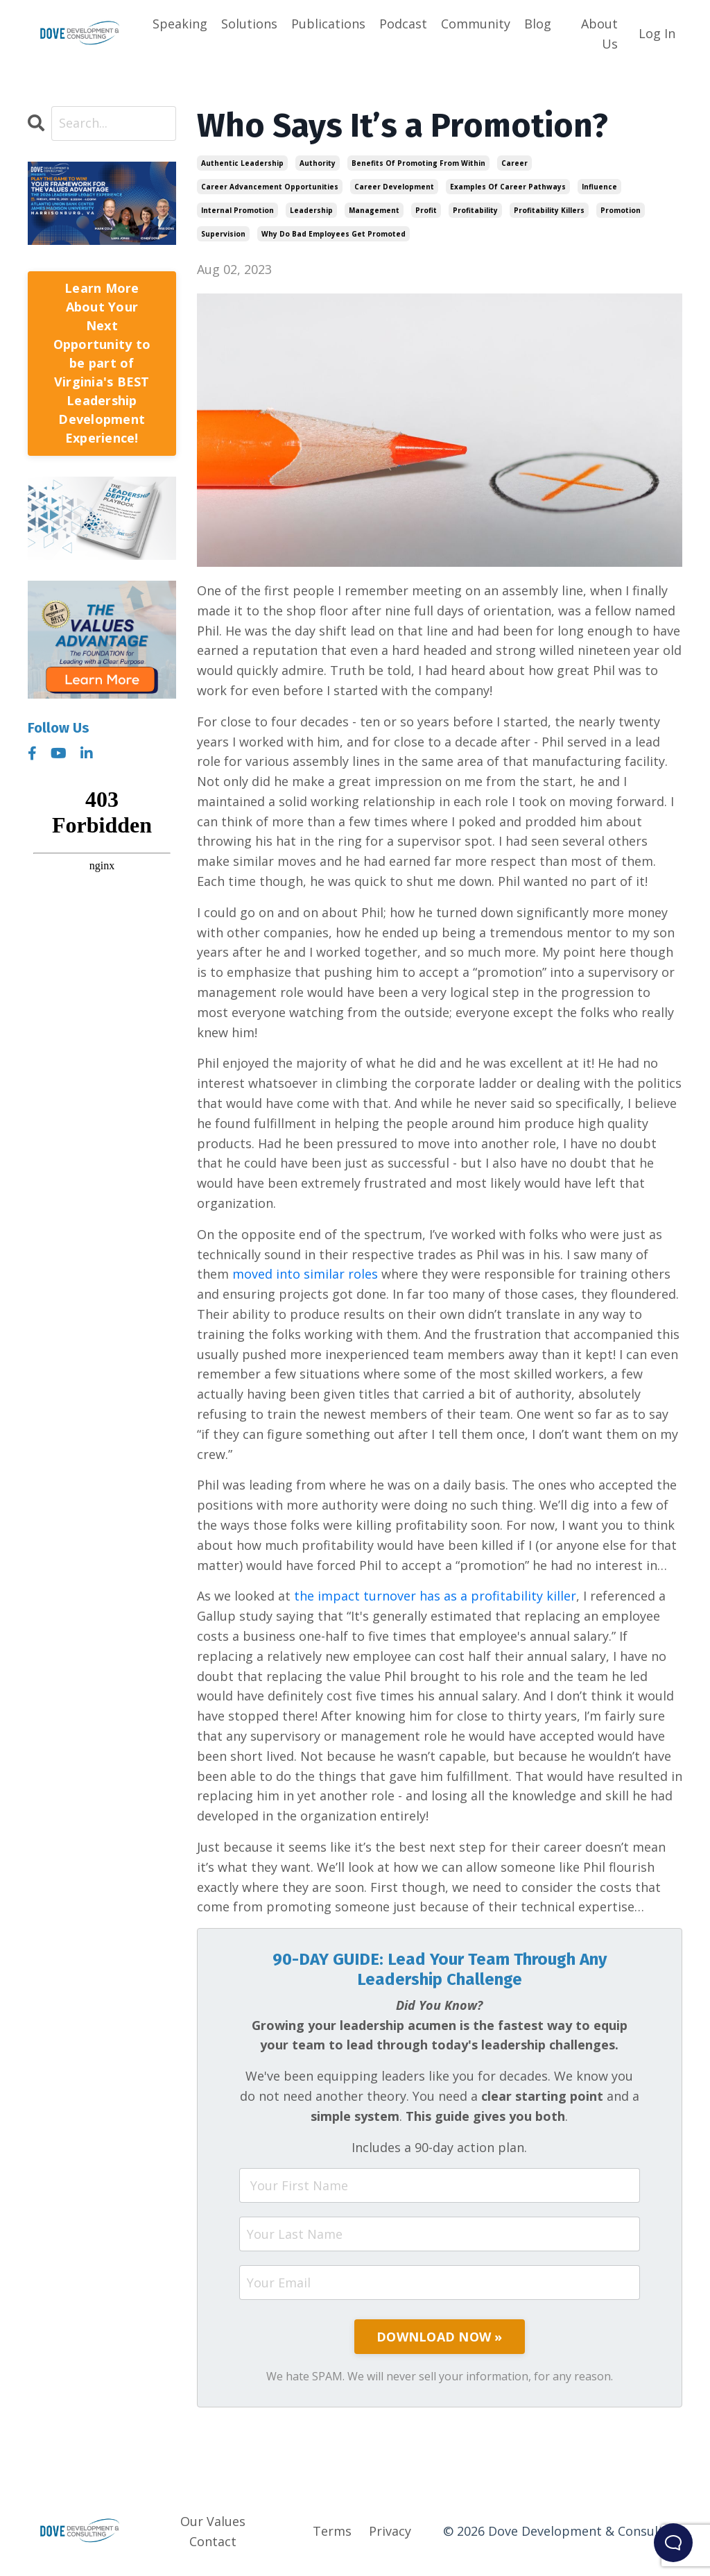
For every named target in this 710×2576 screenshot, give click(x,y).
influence (599, 186)
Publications (328, 23)
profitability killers (549, 210)
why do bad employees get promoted (333, 234)
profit (426, 210)
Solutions (249, 23)
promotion (620, 210)
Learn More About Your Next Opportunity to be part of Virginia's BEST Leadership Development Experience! (102, 363)
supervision (223, 234)
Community (475, 23)
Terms (332, 2531)
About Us (599, 33)
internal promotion (237, 210)
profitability (475, 210)
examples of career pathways (508, 186)
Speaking (180, 23)
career (514, 163)
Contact (212, 2541)
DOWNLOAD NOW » (439, 2336)
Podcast (403, 23)
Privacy (390, 2531)
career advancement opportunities (269, 186)
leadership (311, 210)
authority (318, 163)
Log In (657, 33)
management (374, 210)
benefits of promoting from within (418, 163)
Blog (537, 23)
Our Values (212, 2521)
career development (394, 186)
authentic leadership (242, 163)
